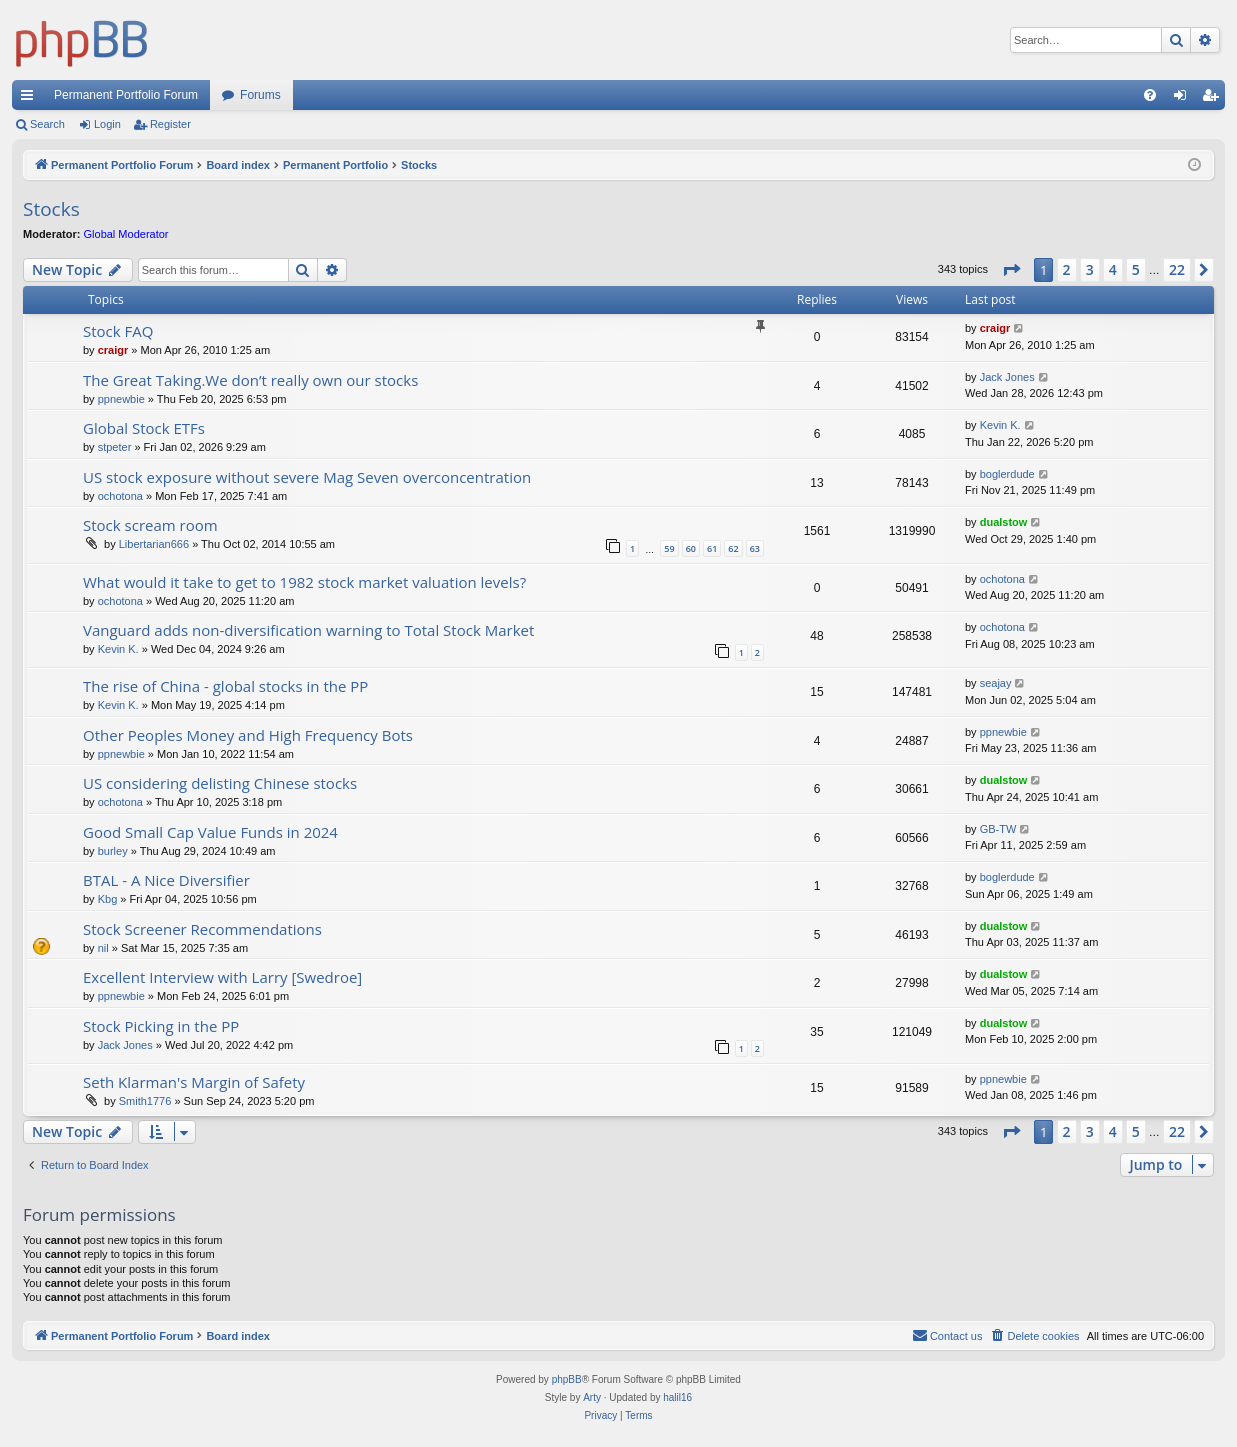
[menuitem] (1150, 95)
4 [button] (1113, 269)
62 (733, 548)
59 (669, 548)
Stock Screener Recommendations (202, 929)
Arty (592, 1397)
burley (113, 851)
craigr (113, 350)
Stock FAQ (118, 331)
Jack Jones (1007, 377)
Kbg (108, 899)
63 (755, 548)
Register (170, 124)
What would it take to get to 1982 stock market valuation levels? (304, 582)
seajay (996, 683)
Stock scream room (150, 525)
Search (47, 124)
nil (103, 948)
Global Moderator (126, 234)
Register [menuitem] (1214, 99)
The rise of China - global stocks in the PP (225, 686)
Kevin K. (1000, 425)
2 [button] (1067, 269)
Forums (260, 95)
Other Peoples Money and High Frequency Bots (248, 735)
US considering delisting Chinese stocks (220, 783)
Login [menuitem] (1184, 99)
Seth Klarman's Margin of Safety (194, 1082)
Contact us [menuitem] (947, 1335)
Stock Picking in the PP (161, 1026)
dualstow (1004, 522)
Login (107, 124)
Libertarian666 (154, 544)
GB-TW (998, 829)
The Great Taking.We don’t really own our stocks (250, 380)
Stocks (51, 209)
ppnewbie (121, 399)
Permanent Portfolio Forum (126, 95)
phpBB (567, 1379)
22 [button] (1177, 269)
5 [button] (1136, 269)
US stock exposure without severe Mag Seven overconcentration (307, 477)
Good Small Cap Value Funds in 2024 (210, 832)
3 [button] (1090, 269)
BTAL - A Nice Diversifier (166, 880)
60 (691, 548)
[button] (1011, 270)
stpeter (115, 447)
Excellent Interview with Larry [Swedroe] (222, 977)
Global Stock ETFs (144, 428)
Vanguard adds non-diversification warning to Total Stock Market (308, 630)
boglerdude (1007, 474)
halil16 (677, 1397)
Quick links (31, 99)
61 (712, 548)
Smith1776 (145, 1101)
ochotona (120, 496)
